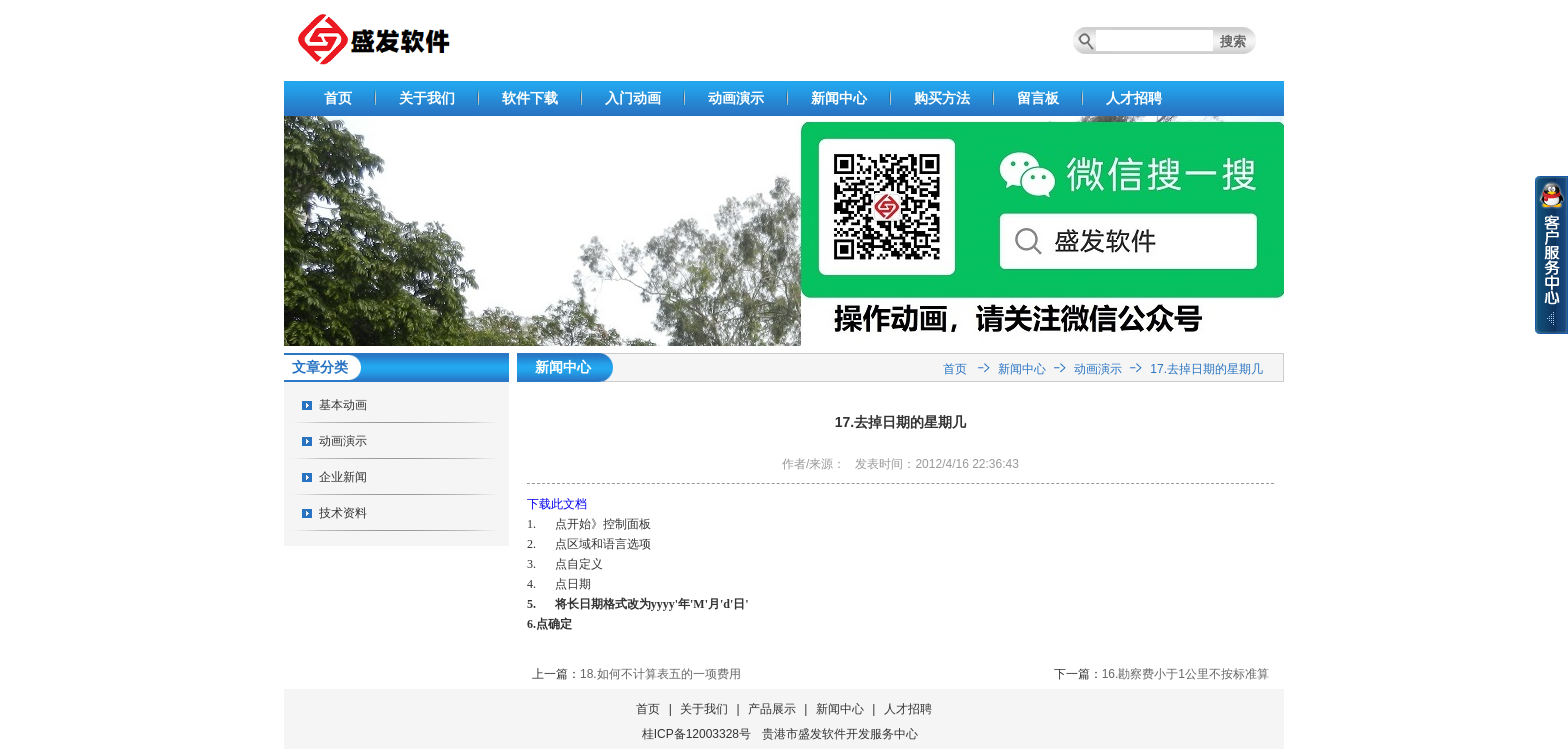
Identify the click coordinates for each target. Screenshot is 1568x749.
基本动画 (343, 405)
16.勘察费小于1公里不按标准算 (1185, 674)
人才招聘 (1134, 98)
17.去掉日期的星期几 (1206, 369)
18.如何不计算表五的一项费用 (660, 674)
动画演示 (736, 98)
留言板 (1038, 98)
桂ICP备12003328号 (696, 734)
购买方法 (942, 98)
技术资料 (343, 513)
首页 (338, 98)
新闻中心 (839, 98)
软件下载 (530, 98)
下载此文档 (557, 504)
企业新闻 (343, 477)
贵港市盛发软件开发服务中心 (840, 734)
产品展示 (772, 709)
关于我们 (427, 98)
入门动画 (633, 98)
